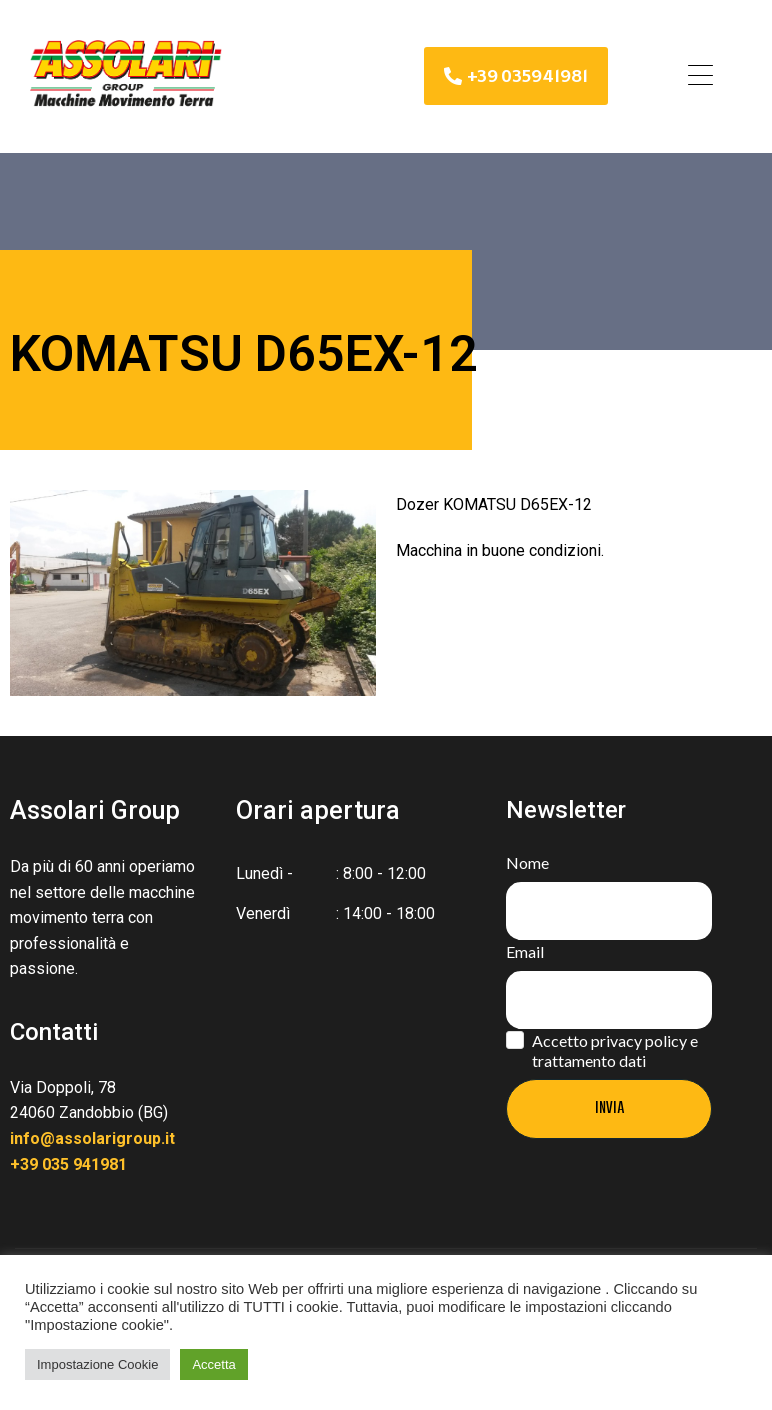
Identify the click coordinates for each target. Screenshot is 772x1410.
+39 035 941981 (68, 1164)
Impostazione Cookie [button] (97, 1364)
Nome (527, 862)
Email (525, 951)
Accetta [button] (213, 1364)
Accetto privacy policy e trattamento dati (615, 1050)
